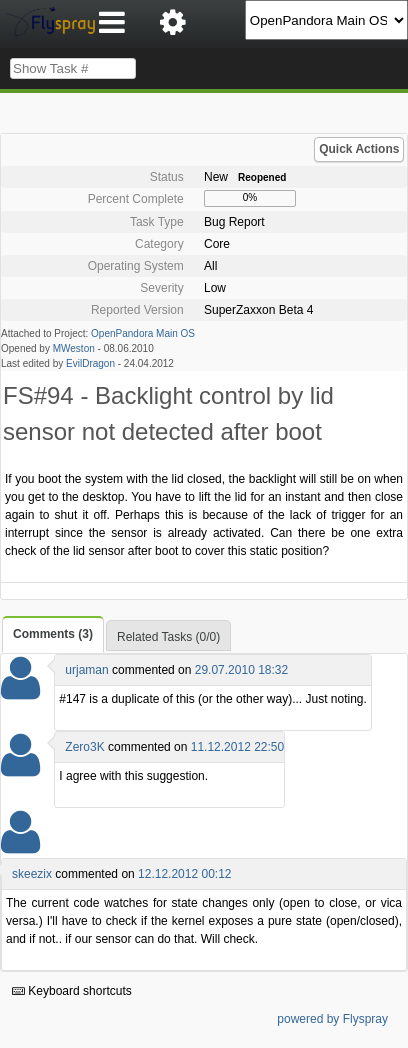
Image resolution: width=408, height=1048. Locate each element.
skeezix (32, 874)
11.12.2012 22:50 (237, 747)
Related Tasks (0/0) (168, 637)
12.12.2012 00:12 (184, 874)
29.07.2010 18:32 (241, 670)
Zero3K (84, 747)
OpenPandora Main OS (143, 333)
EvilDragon (90, 363)
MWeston (74, 348)
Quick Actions (359, 149)
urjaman (86, 670)
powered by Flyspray (332, 1019)
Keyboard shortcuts (72, 991)
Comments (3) (53, 634)
